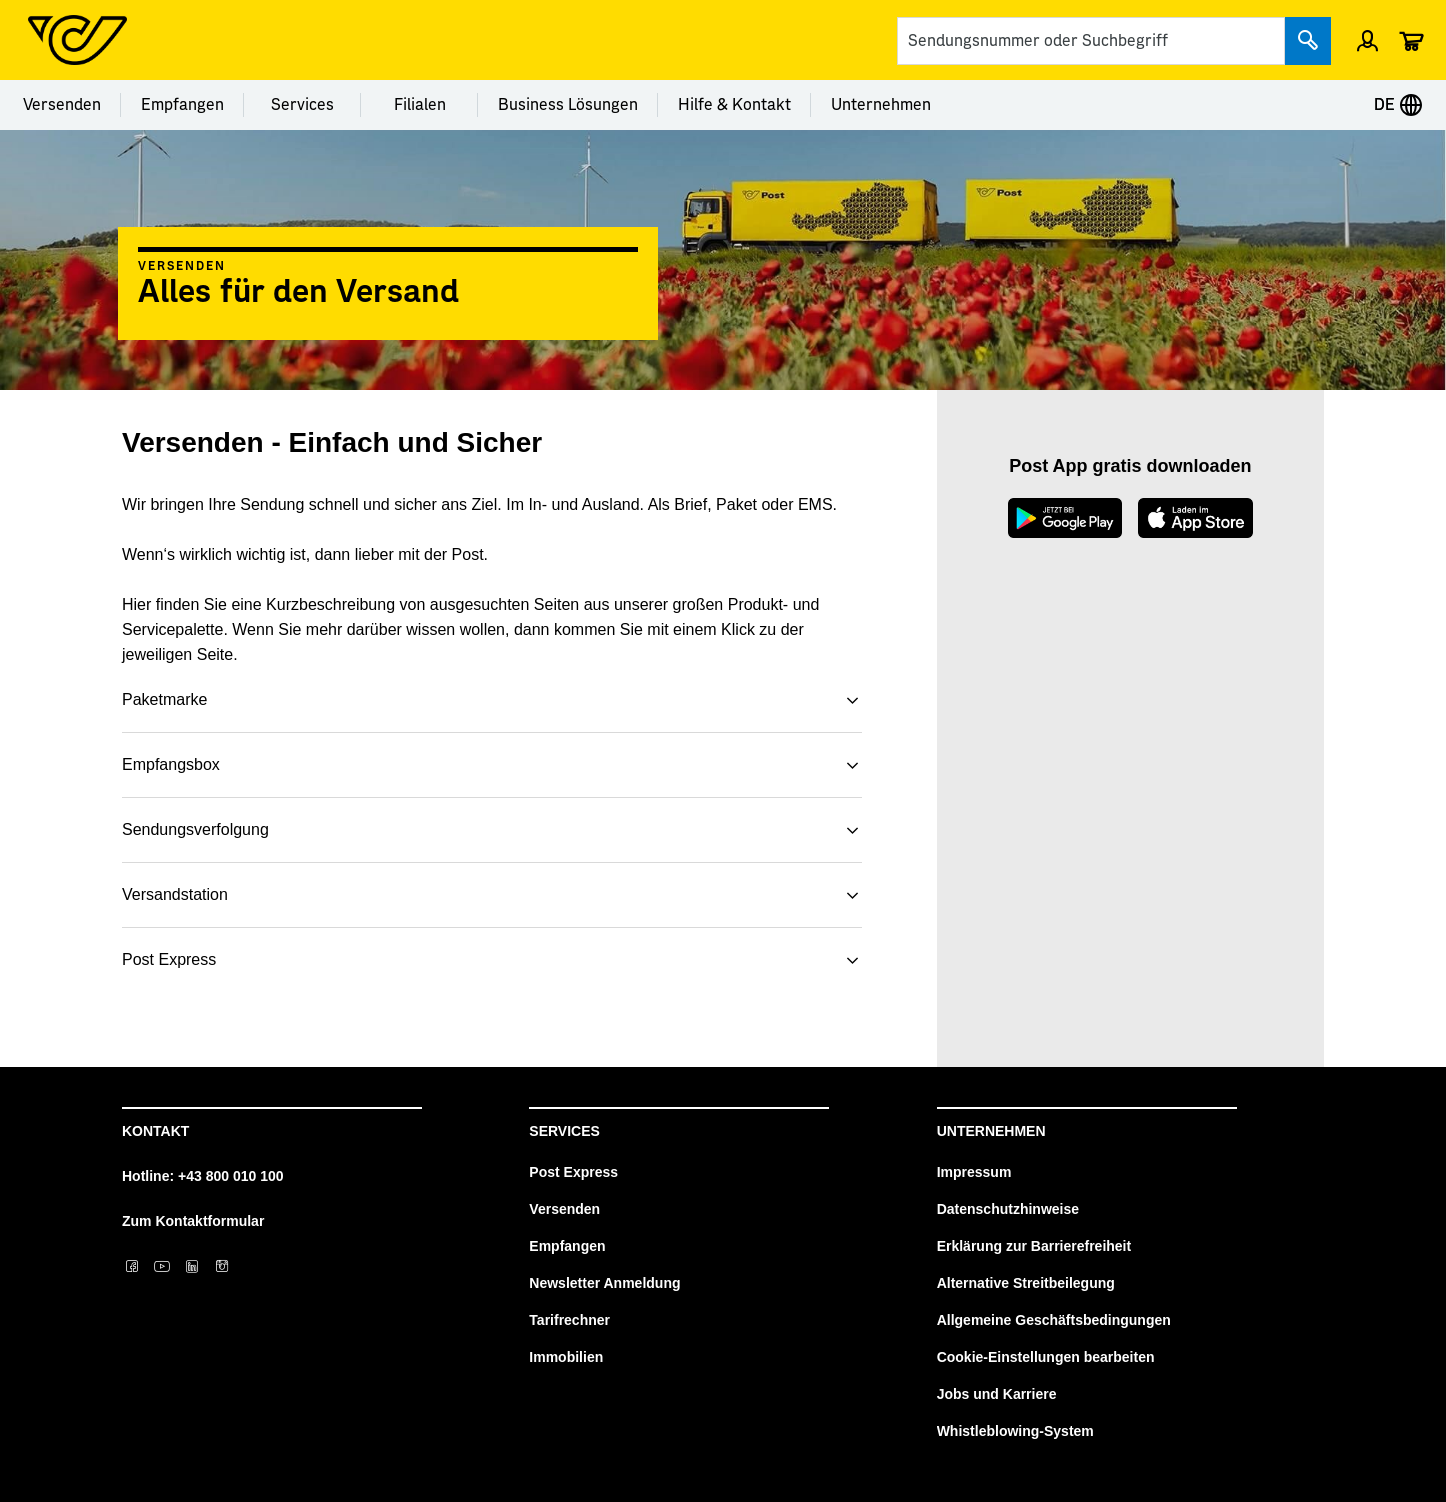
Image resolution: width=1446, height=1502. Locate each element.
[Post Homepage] (77, 40)
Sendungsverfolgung (195, 829)
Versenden (62, 105)
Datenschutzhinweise (1008, 1209)
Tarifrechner (569, 1320)
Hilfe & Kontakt (734, 105)
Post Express (169, 959)
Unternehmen (881, 105)
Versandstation (175, 894)
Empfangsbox (171, 764)
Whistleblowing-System (1015, 1431)
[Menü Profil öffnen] (1367, 40)
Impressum (974, 1172)
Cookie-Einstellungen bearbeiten (1046, 1357)
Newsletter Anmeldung (604, 1283)
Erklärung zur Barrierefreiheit (1034, 1246)
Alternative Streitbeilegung (1026, 1283)
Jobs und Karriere (997, 1394)
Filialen (420, 105)
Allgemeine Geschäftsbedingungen (1054, 1320)
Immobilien (566, 1357)
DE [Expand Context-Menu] (1398, 105)
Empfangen (182, 105)
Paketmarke (164, 699)
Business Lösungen (568, 105)
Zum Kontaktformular (193, 1221)
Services (302, 105)
